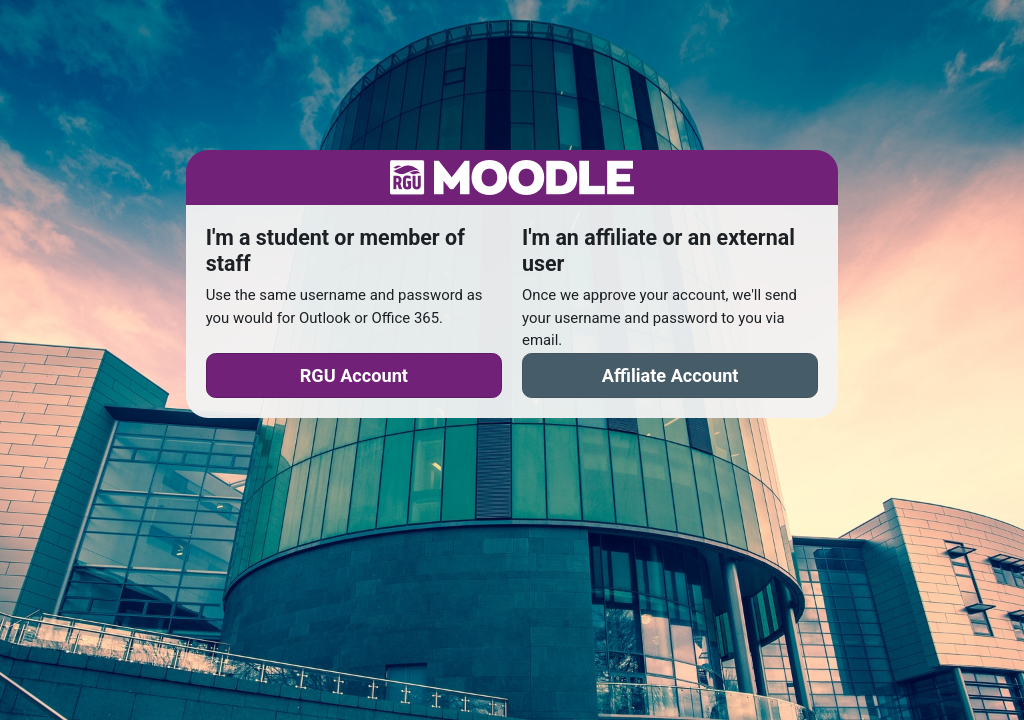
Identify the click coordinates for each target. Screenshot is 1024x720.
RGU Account (354, 375)
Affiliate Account (670, 375)
